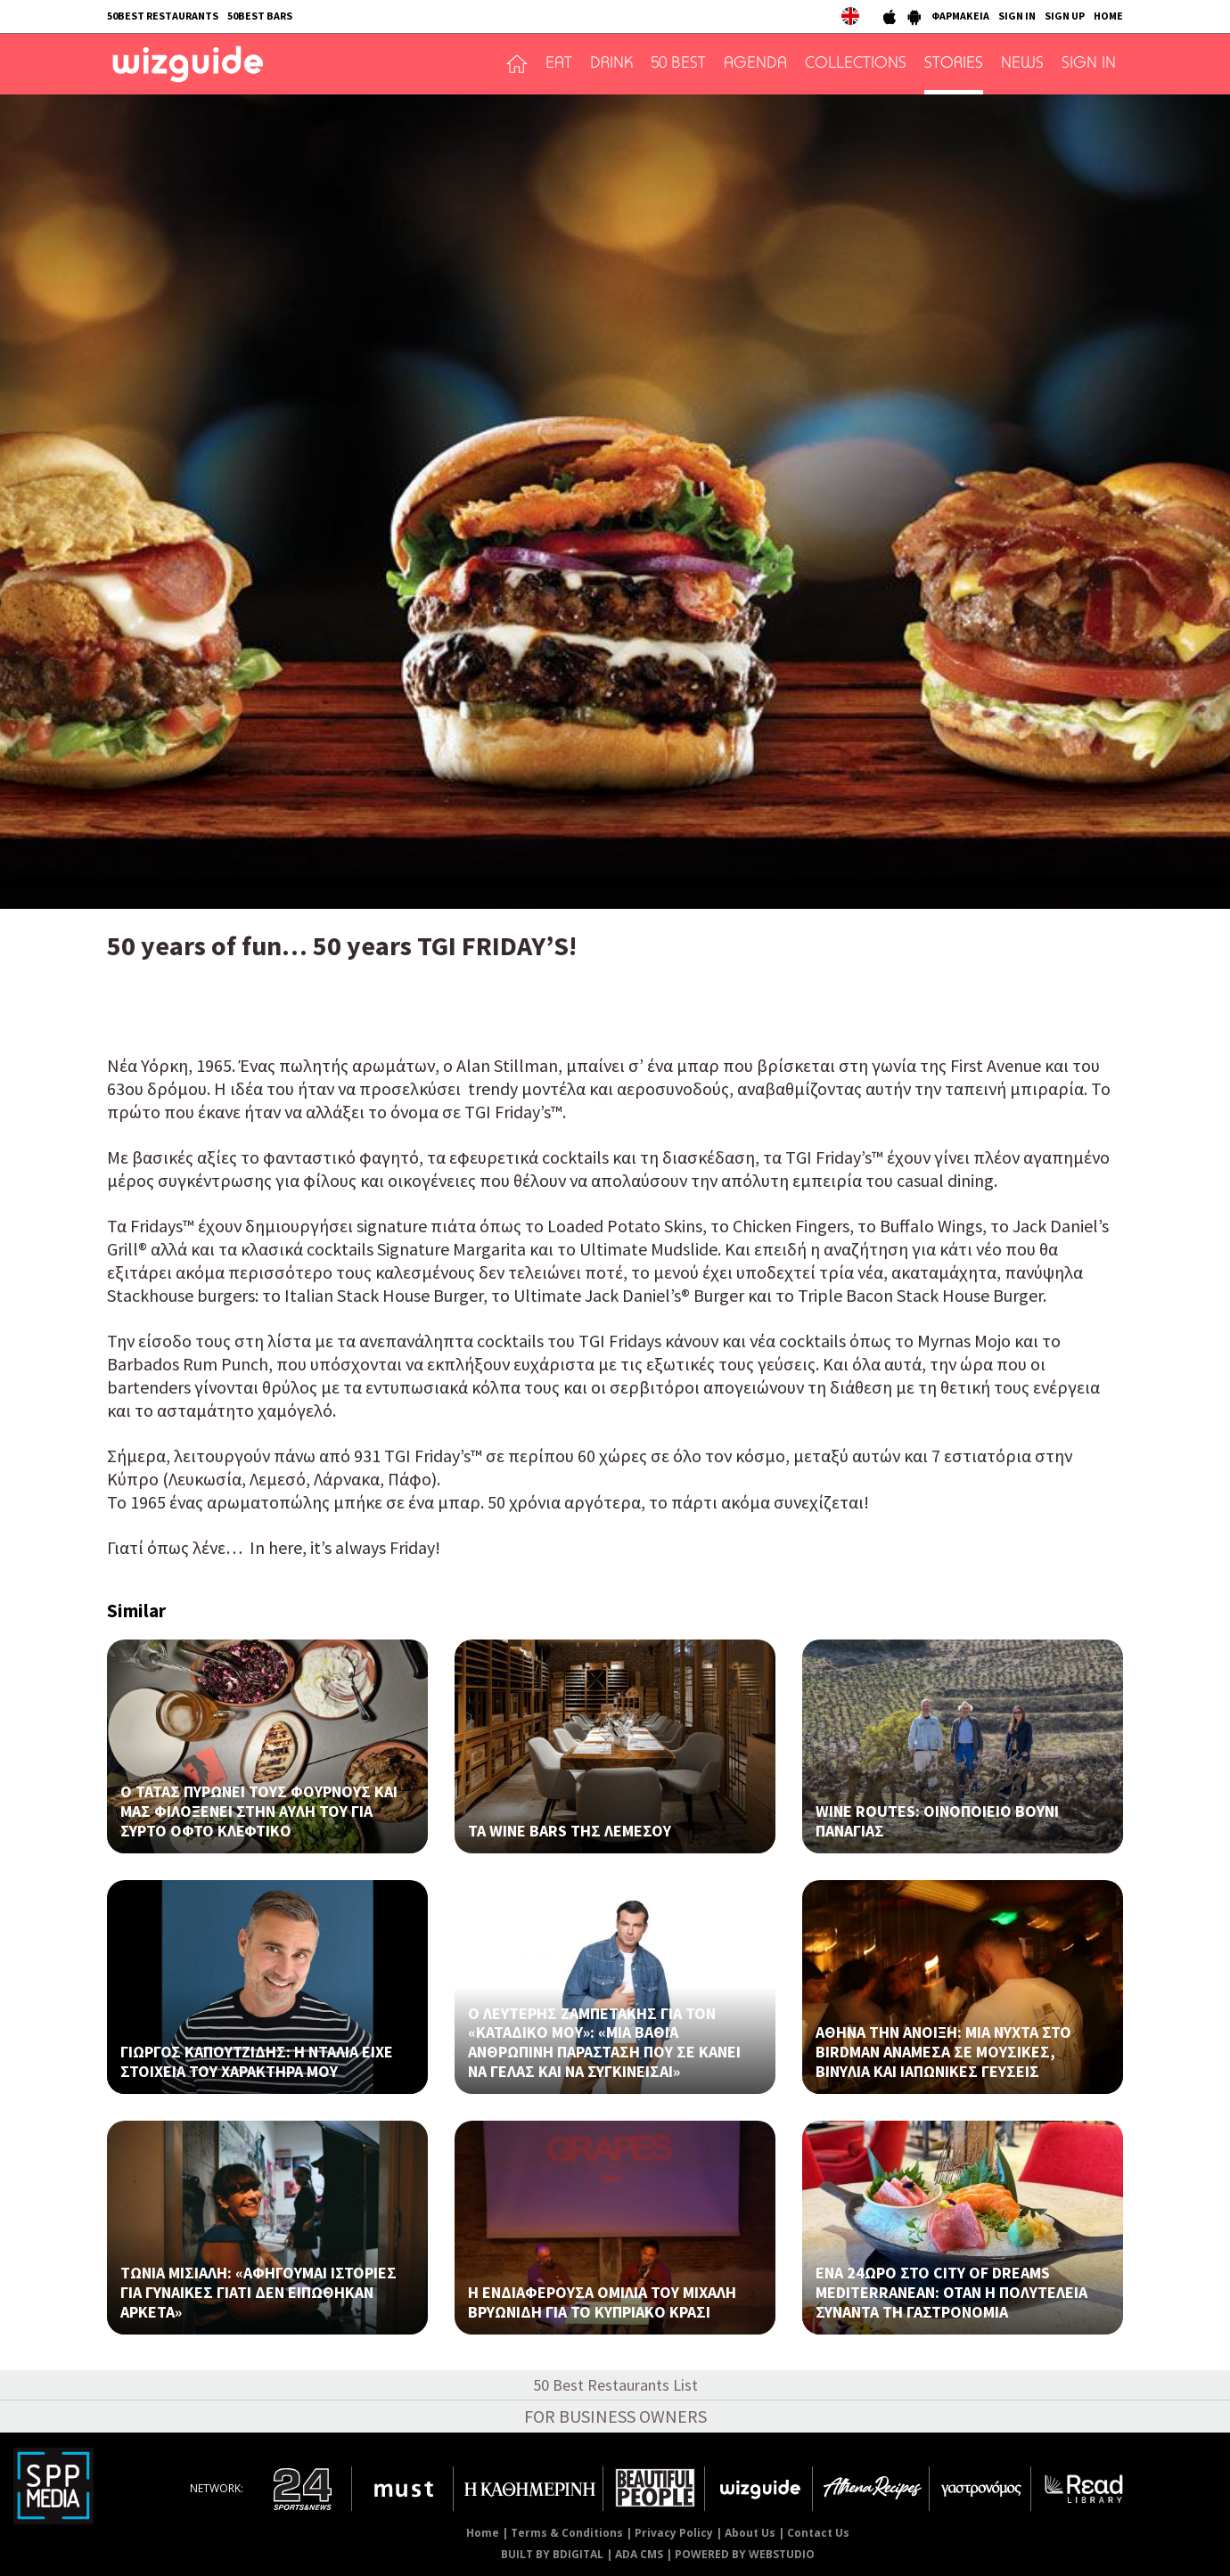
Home (482, 2532)
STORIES (953, 64)
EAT (558, 64)
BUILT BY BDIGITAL (552, 2554)
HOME (1108, 15)
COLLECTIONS (855, 64)
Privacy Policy (674, 2532)
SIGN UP (1065, 15)
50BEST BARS (259, 15)
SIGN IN (1017, 15)
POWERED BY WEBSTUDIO (745, 2554)
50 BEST (678, 64)
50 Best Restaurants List (615, 2385)
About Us (750, 2532)
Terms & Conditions (567, 2532)
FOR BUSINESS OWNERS (615, 2416)
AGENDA (755, 64)
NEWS (1022, 64)
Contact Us (818, 2532)
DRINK (611, 64)
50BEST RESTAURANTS (162, 15)
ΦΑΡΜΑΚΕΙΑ (960, 15)
